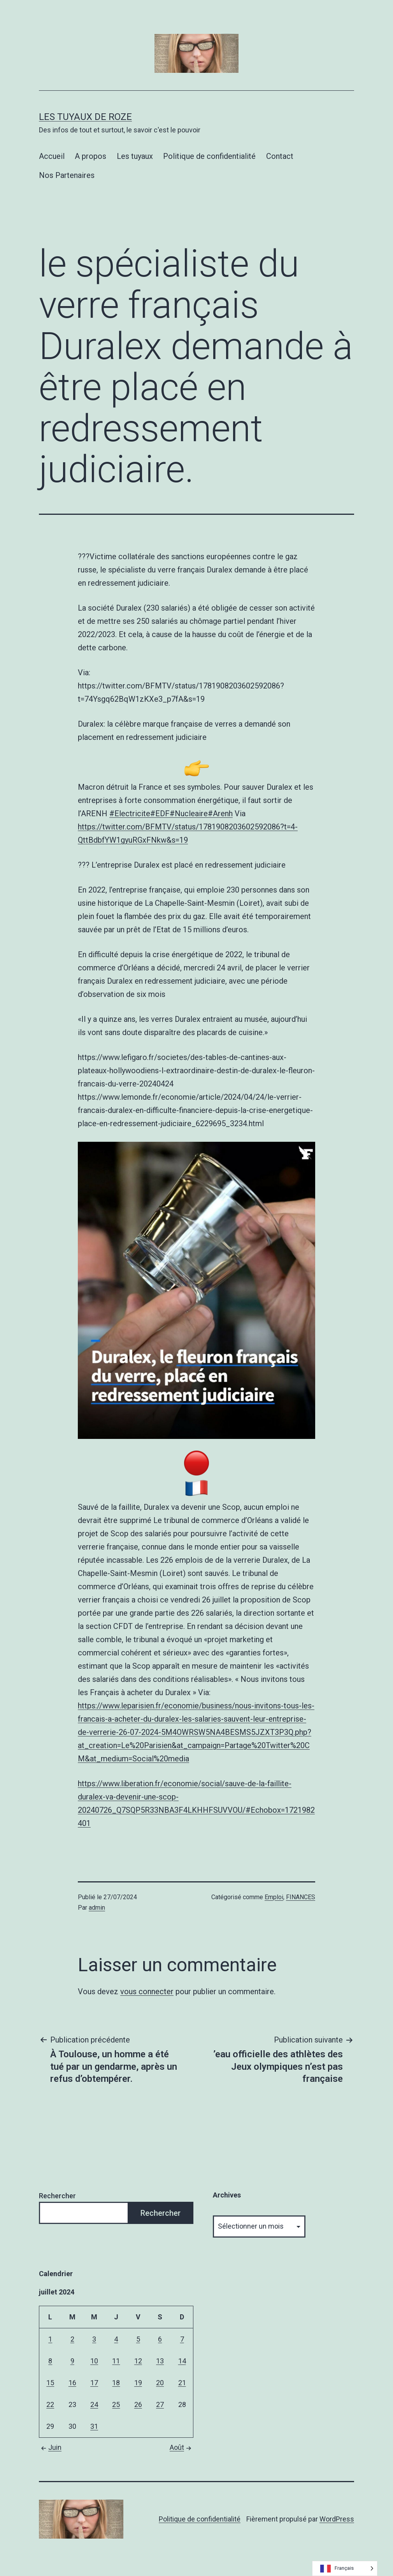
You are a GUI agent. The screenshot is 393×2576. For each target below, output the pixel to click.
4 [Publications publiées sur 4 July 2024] (116, 2339)
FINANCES (300, 1897)
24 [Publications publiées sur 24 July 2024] (94, 2404)
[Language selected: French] (344, 2568)
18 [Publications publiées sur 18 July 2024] (116, 2383)
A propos (90, 156)
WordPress (336, 2519)
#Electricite (129, 813)
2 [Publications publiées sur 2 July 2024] (72, 2339)
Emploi (274, 1897)
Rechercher (57, 2196)
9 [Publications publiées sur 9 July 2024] (72, 2361)
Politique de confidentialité (209, 156)
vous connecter (147, 1991)
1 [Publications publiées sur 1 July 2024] (50, 2339)
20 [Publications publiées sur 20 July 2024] (160, 2383)
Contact (279, 156)
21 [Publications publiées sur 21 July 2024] (182, 2383)
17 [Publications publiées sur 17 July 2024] (94, 2383)
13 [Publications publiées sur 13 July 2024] (160, 2361)
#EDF (160, 813)
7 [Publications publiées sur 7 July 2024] (182, 2339)
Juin (50, 2447)
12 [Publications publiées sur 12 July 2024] (138, 2361)
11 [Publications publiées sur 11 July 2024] (116, 2361)
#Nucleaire (189, 813)
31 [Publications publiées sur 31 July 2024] (94, 2426)
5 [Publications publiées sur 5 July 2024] (138, 2339)
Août (181, 2447)
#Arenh (220, 813)
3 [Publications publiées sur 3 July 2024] (94, 2339)
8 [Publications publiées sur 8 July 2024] (50, 2361)
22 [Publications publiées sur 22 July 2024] (50, 2404)
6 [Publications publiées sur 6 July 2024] (160, 2339)
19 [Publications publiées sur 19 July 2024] (138, 2383)
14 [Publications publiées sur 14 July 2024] (182, 2361)
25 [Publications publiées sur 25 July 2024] (116, 2404)
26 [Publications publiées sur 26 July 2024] (138, 2404)
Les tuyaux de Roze (85, 116)
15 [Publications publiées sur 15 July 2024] (50, 2383)
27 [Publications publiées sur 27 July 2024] (160, 2404)
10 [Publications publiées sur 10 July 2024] (94, 2361)
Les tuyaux (135, 156)
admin (97, 1907)
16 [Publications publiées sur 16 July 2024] (72, 2383)
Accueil (52, 156)
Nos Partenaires (67, 175)
